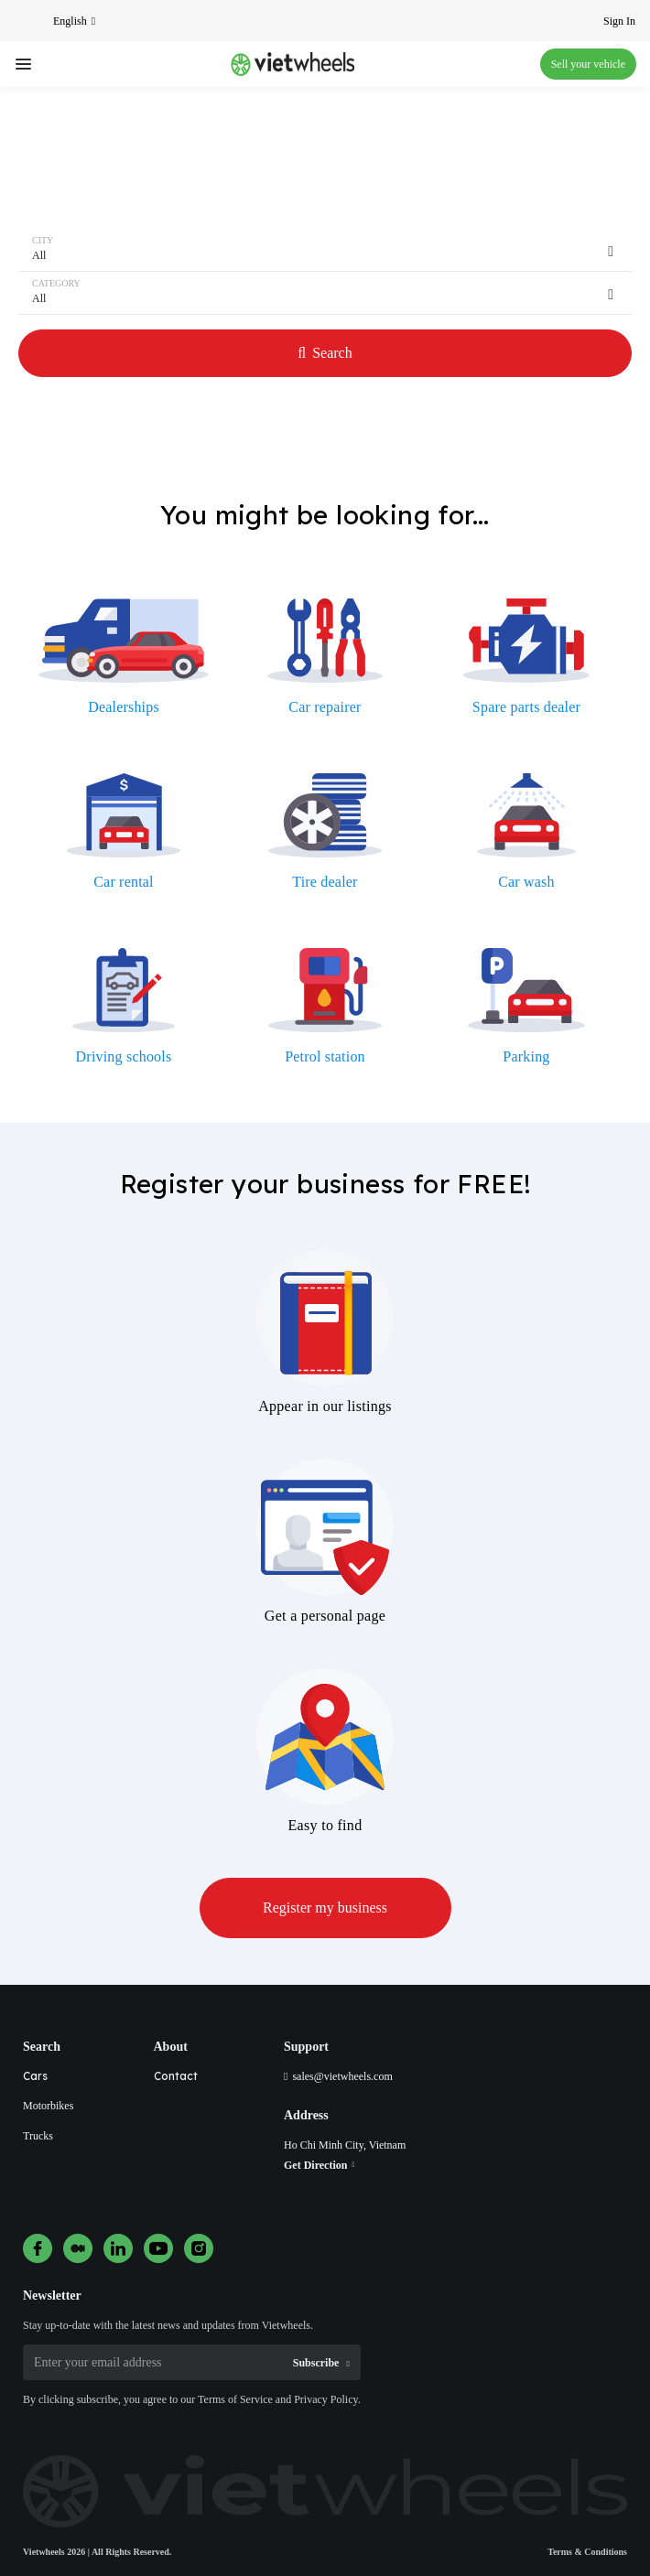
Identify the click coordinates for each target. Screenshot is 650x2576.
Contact (176, 2076)
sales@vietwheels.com (342, 2076)
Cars (35, 2076)
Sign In (619, 21)
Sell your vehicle (588, 64)
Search (325, 353)
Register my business (325, 1907)
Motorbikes (48, 2105)
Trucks (38, 2135)
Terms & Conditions (587, 2552)
